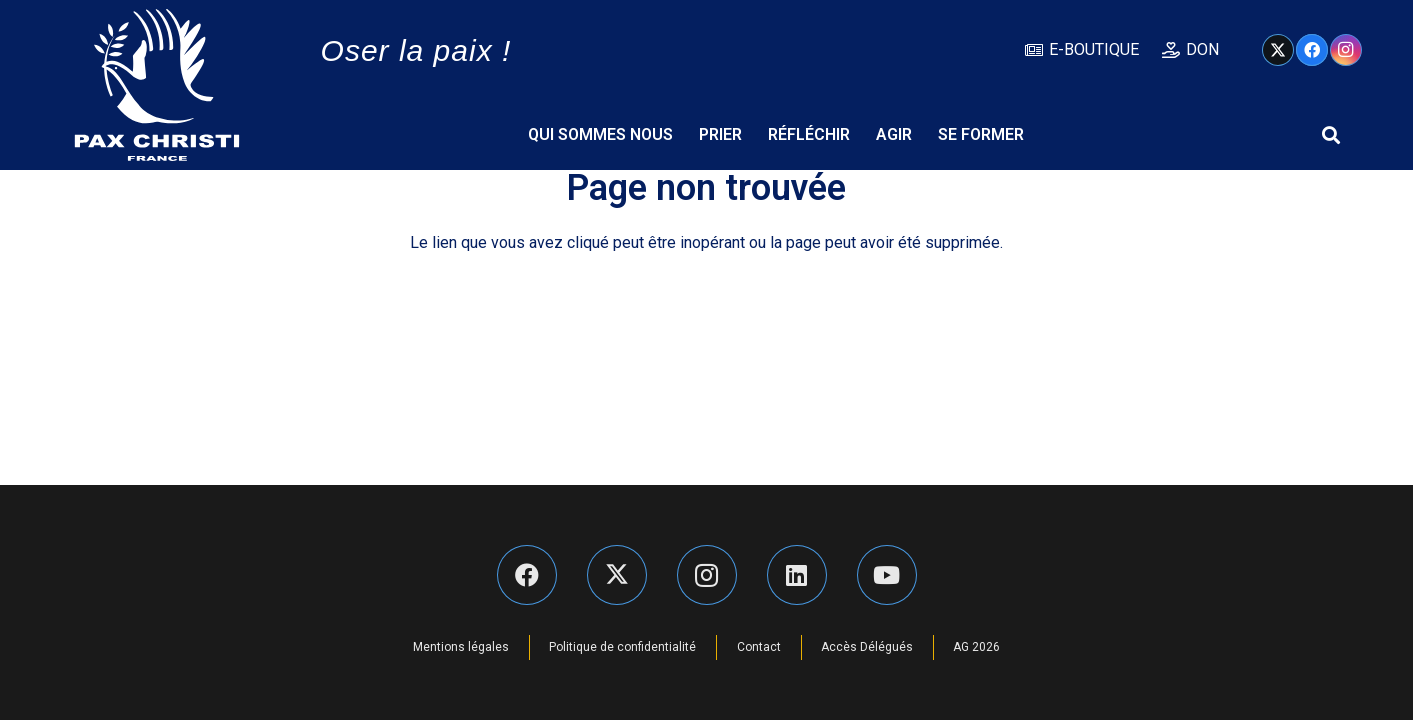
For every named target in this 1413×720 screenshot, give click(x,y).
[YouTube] (887, 575)
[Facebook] (1312, 50)
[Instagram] (1346, 50)
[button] (1331, 135)
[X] (1278, 50)
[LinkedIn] (797, 575)
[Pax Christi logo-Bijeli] (157, 85)
